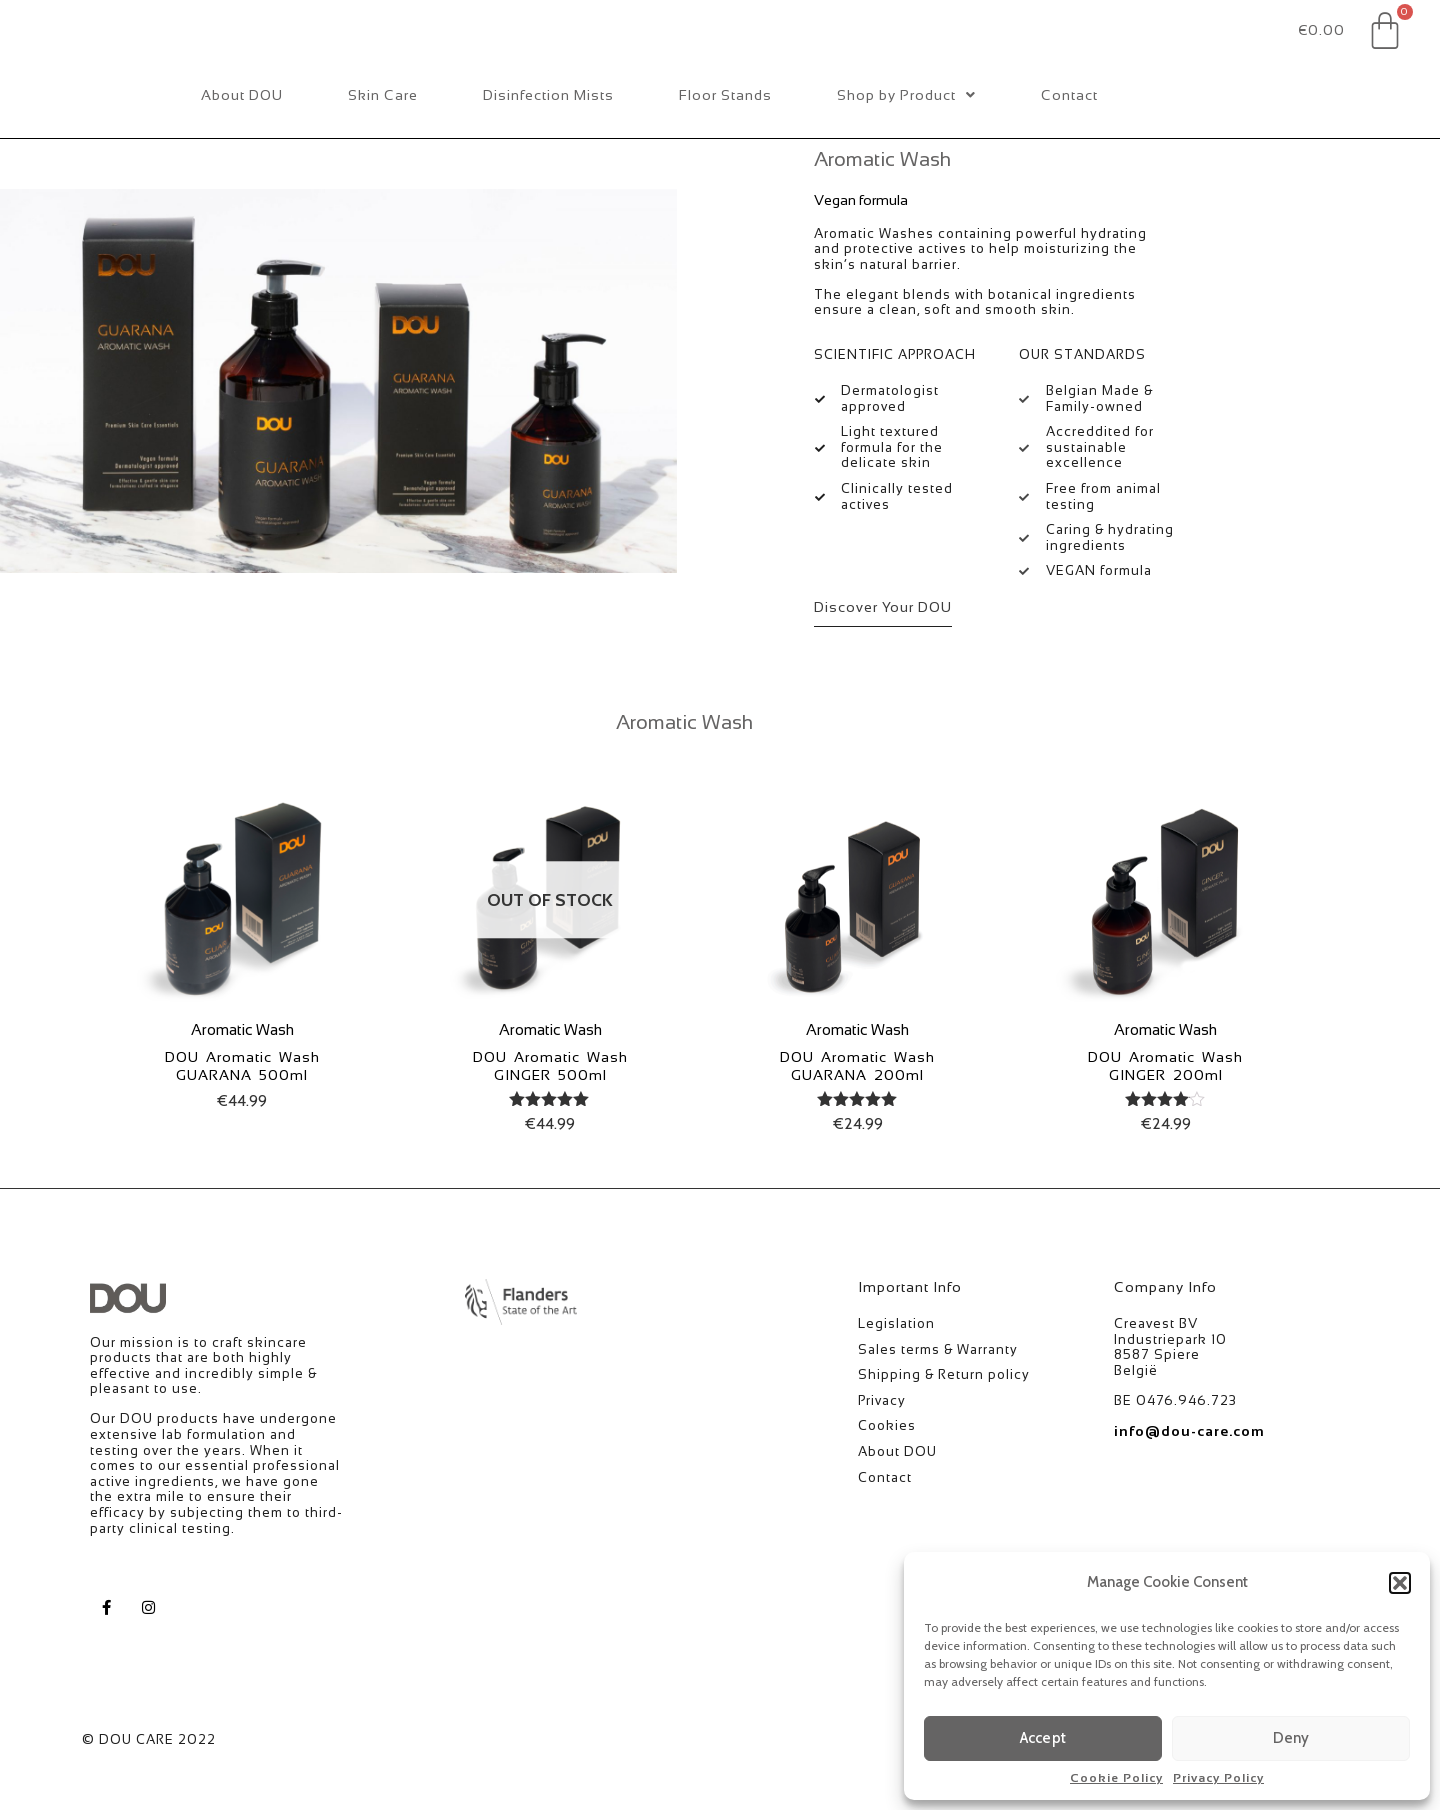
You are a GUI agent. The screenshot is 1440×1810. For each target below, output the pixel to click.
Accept (1043, 1738)
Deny (1291, 1738)
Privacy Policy (1218, 1778)
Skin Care (383, 140)
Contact (1069, 140)
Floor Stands (725, 140)
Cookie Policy (1116, 1778)
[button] (1400, 1583)
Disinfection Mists (548, 140)
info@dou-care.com (1189, 1476)
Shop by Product (906, 140)
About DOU (242, 140)
